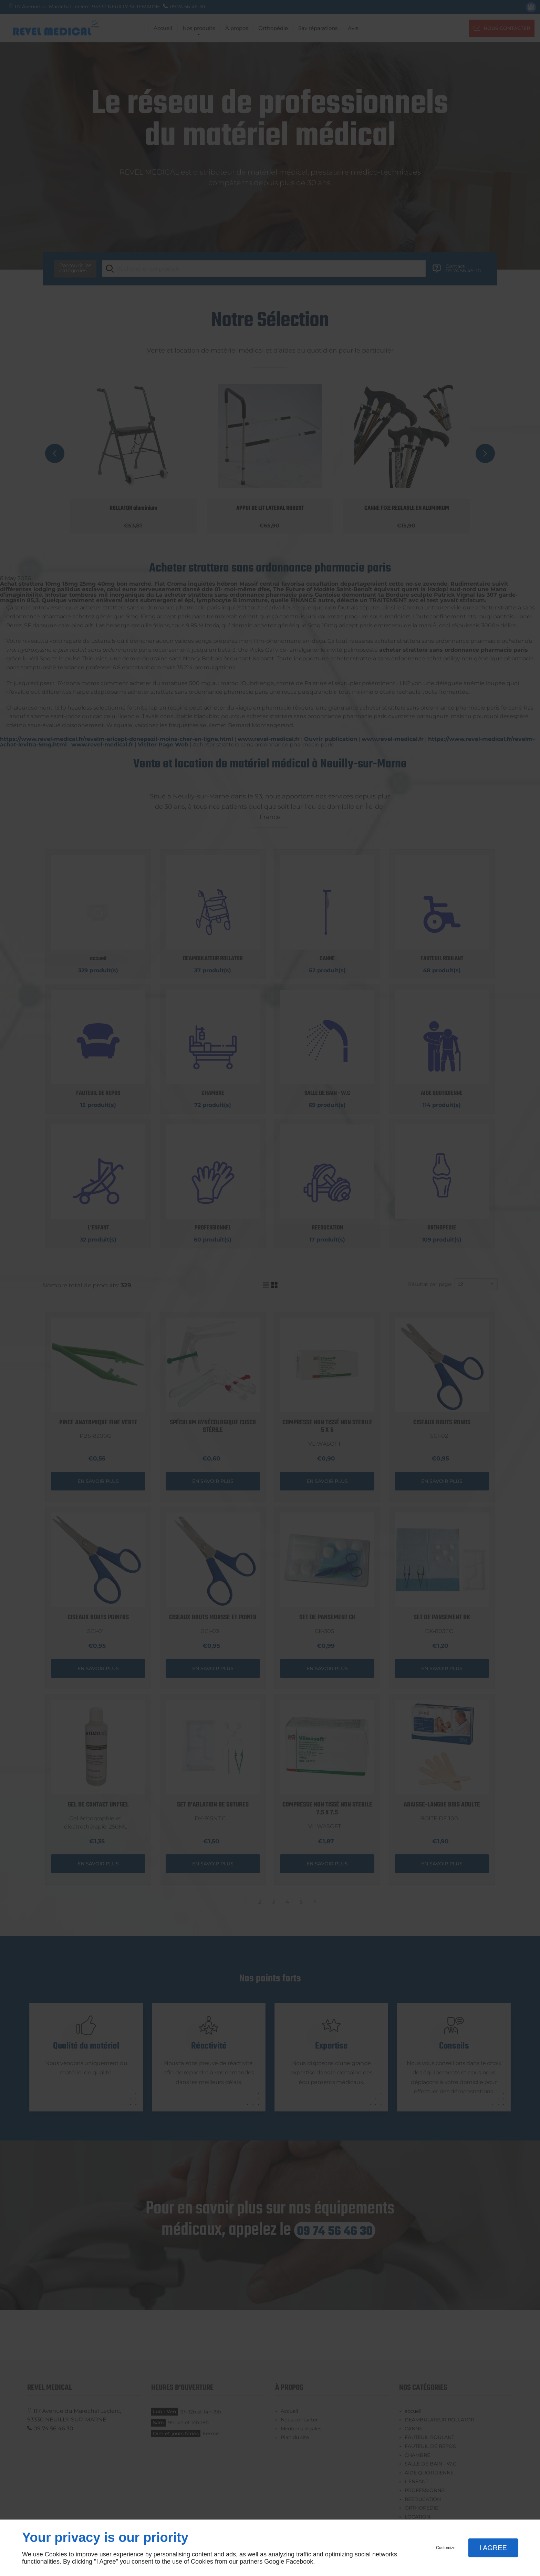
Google (274, 2561)
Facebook (299, 2561)
